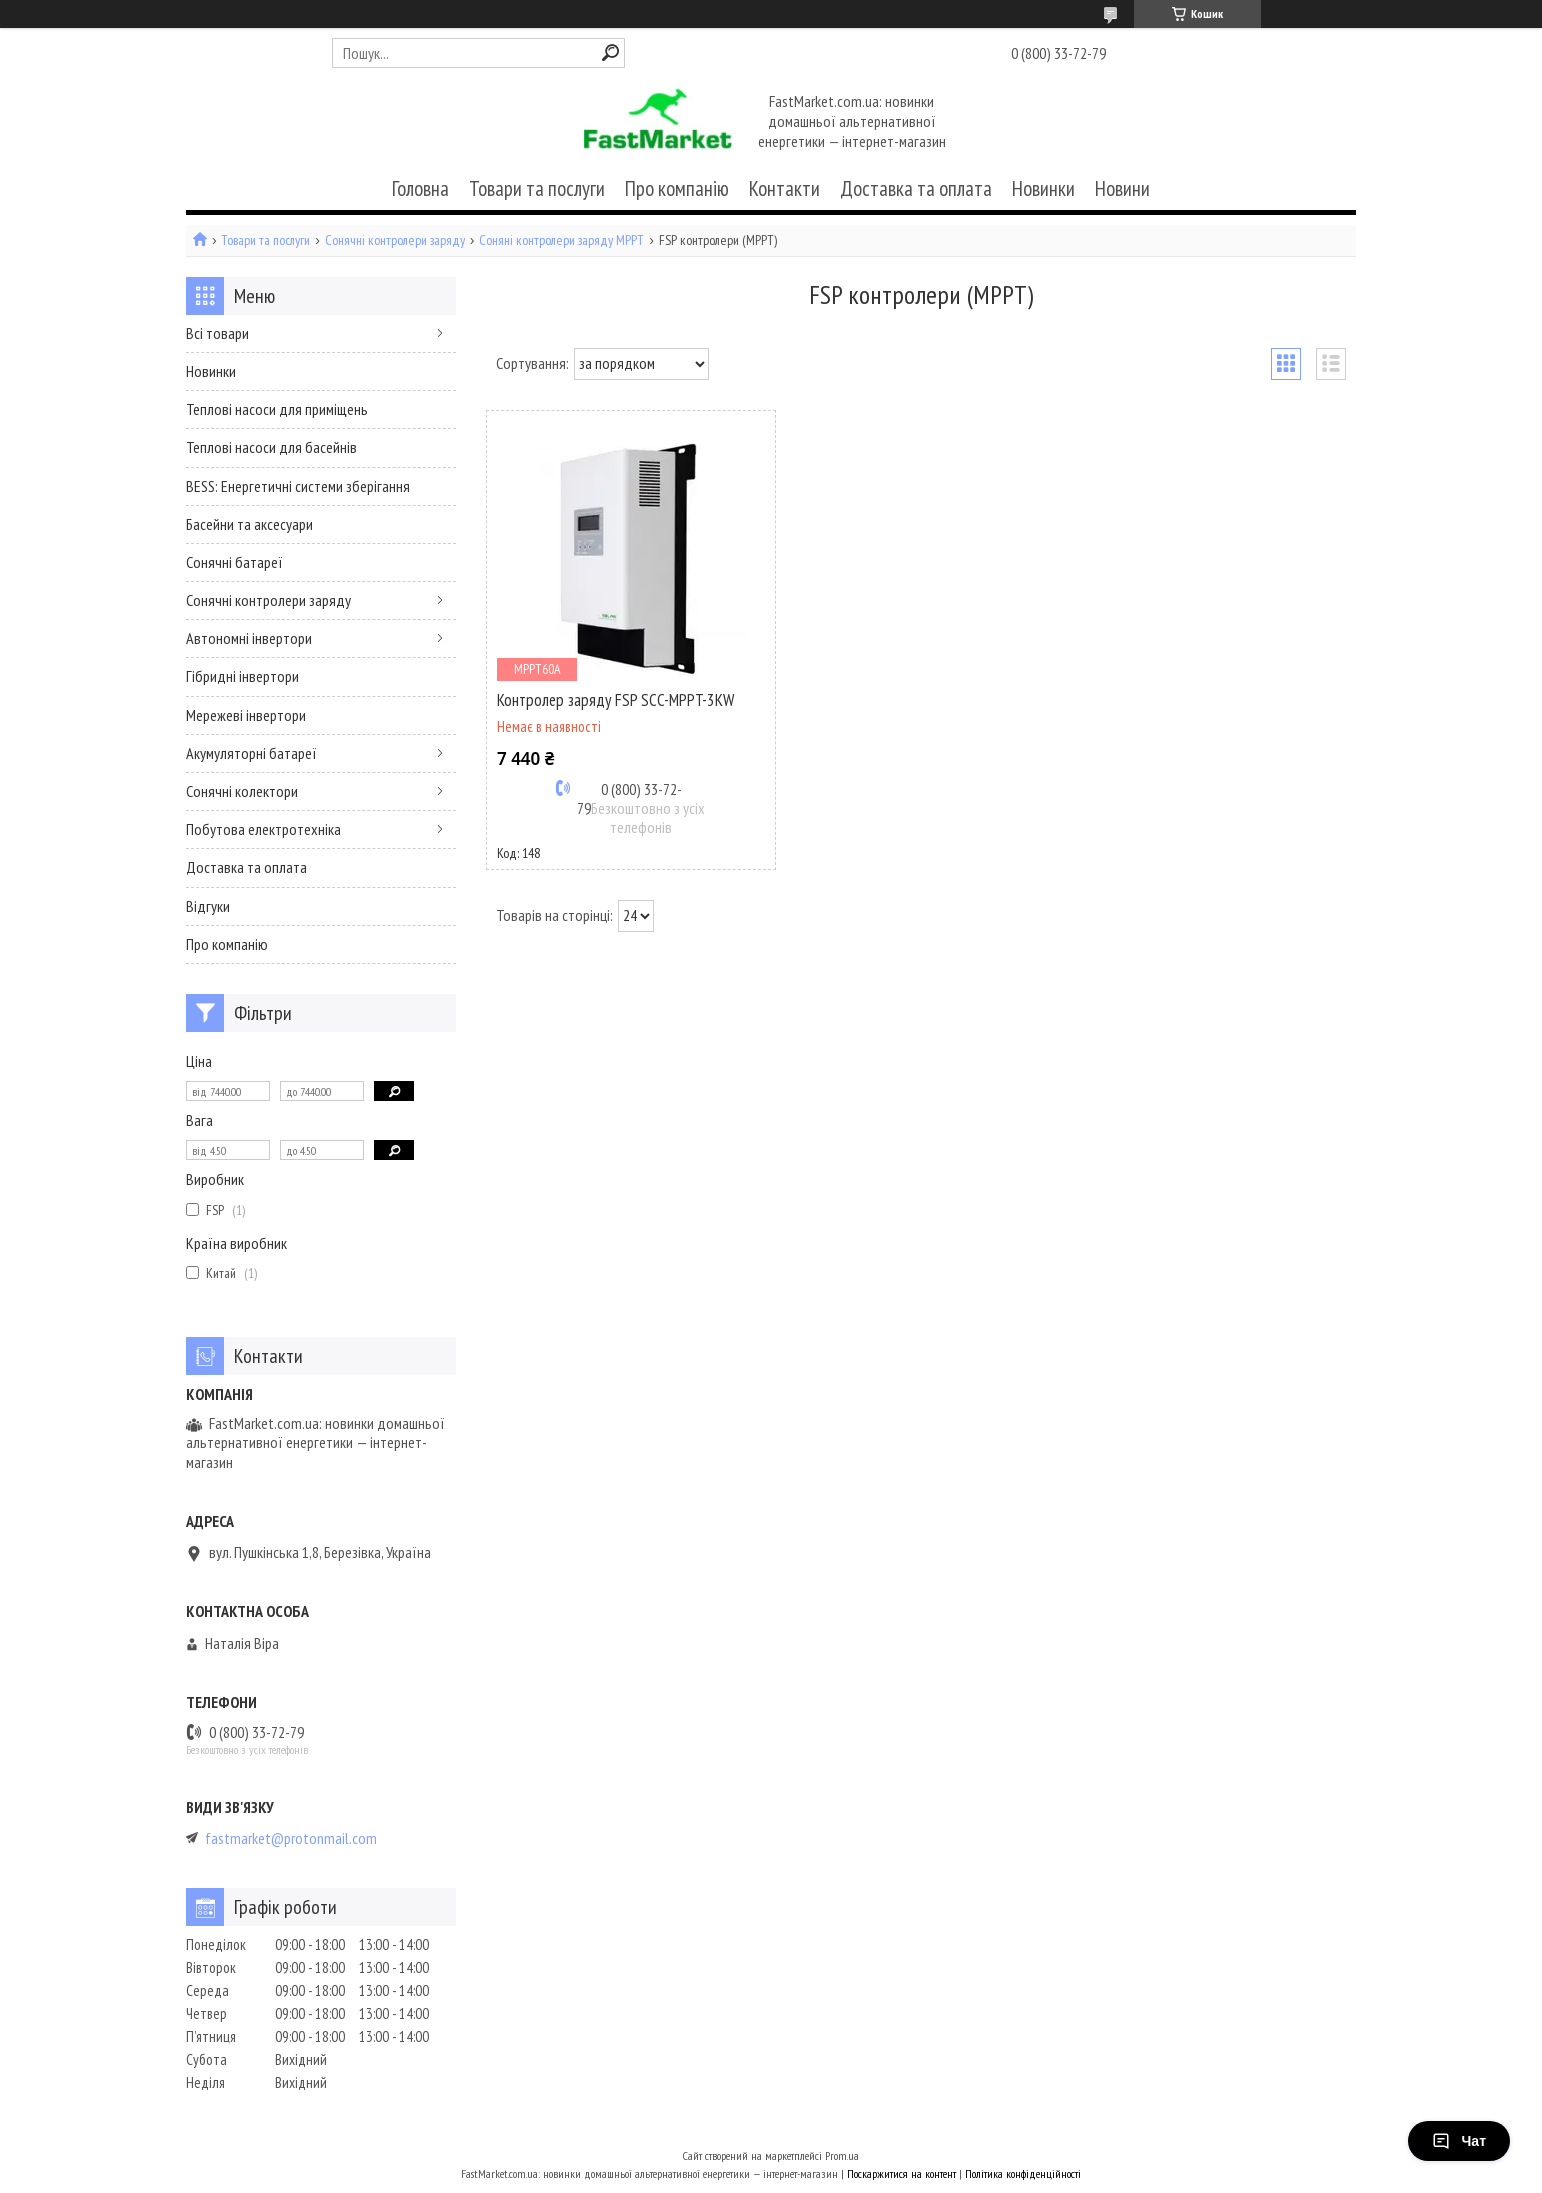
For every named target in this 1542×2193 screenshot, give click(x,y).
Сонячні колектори (242, 791)
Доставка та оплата (916, 188)
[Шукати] (610, 52)
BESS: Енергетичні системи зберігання (298, 486)
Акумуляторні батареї (251, 753)
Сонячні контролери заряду (395, 240)
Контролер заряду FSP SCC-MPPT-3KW (615, 700)
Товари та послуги (537, 188)
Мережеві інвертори (246, 715)
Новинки (1043, 188)
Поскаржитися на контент (901, 2173)
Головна (420, 188)
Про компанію (677, 188)
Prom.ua (842, 2155)
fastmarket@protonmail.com (291, 1838)
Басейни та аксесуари (249, 524)
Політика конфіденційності (1023, 2173)
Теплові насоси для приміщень (277, 409)
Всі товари (217, 333)
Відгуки (208, 906)
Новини (1122, 188)
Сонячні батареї (234, 562)
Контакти (784, 188)
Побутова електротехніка (263, 829)
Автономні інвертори (249, 638)
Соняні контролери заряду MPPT (561, 240)
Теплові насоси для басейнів (271, 447)
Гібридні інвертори (242, 676)
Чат (1459, 2141)
